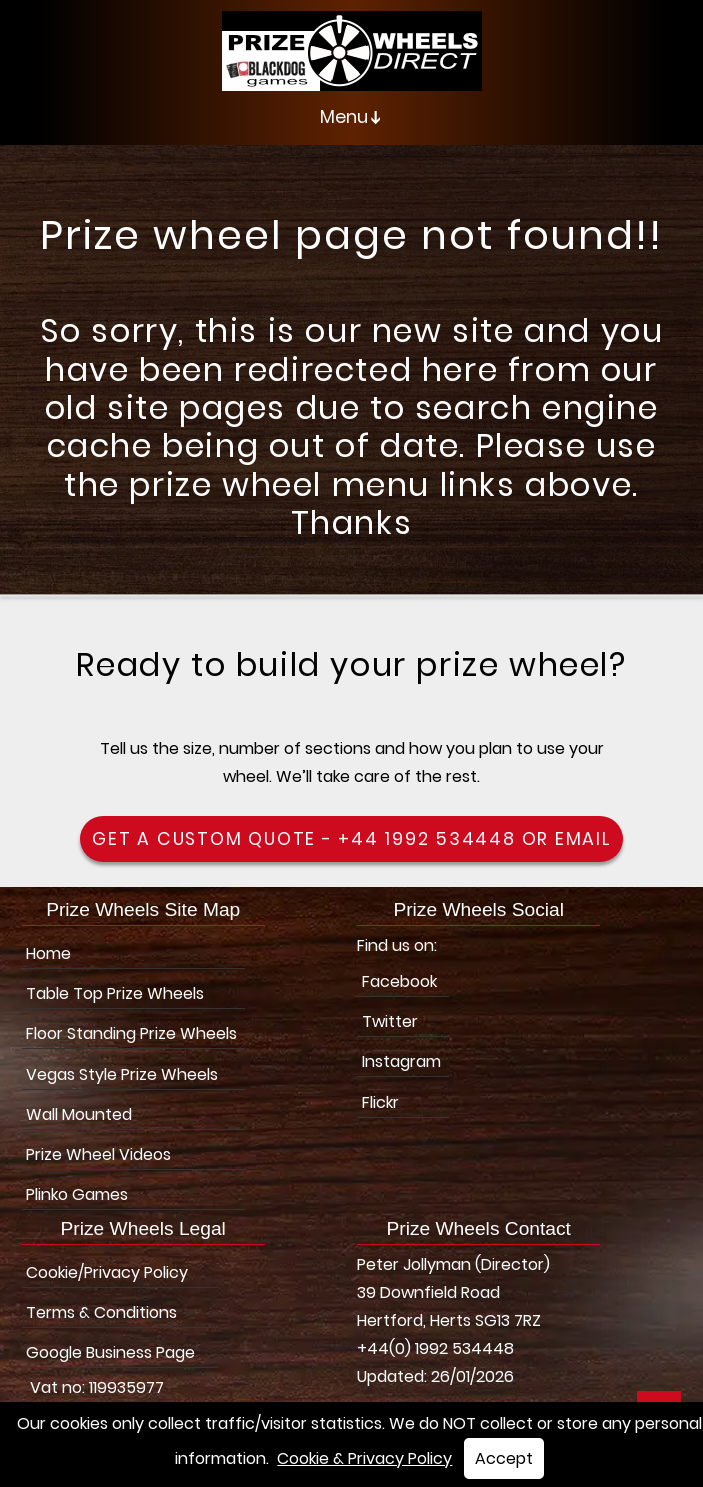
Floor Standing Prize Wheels (131, 1033)
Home (48, 953)
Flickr (380, 1102)
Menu (354, 117)
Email (583, 839)
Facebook (399, 981)
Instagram (401, 1061)
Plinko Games (77, 1194)
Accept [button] (504, 1458)
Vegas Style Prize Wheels (122, 1074)
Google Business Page (110, 1352)
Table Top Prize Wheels (115, 993)
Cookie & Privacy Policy (364, 1458)
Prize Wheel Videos (98, 1154)
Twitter (390, 1021)
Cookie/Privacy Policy (107, 1272)
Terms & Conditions (101, 1312)
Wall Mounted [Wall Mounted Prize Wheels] (79, 1114)
